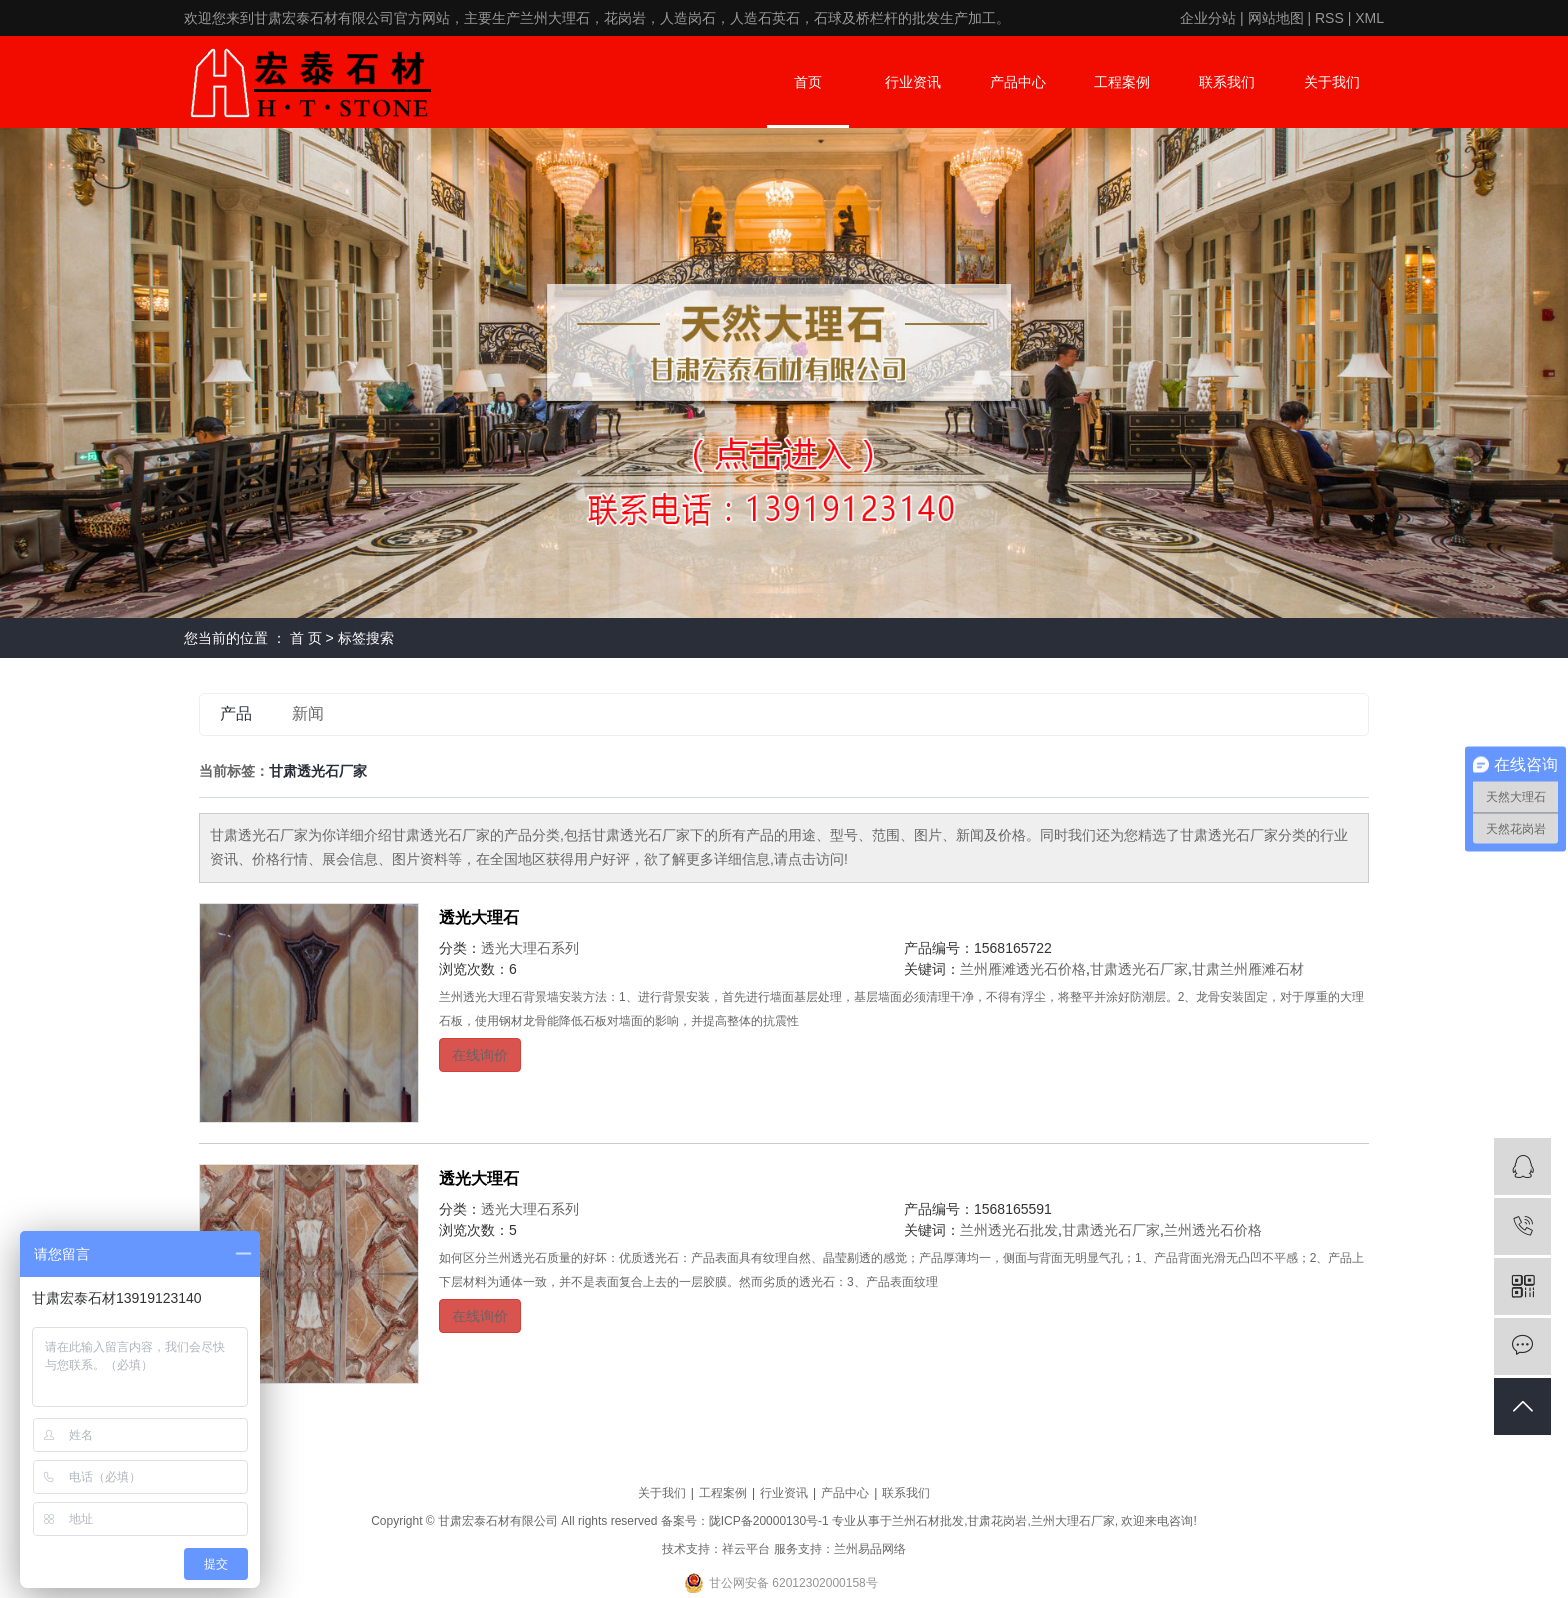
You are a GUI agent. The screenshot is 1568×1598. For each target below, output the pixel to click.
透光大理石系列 (530, 948)
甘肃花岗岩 (997, 1521)
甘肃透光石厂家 (1139, 969)
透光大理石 (479, 917)
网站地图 (1276, 18)
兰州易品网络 (870, 1549)
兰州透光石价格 (1213, 1230)
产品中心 (1018, 82)
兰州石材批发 (928, 1521)
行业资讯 (913, 82)
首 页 (306, 638)
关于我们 (1332, 82)
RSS (1329, 18)
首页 (808, 82)
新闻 (308, 713)
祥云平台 (746, 1549)
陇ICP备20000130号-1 (769, 1521)
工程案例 (1122, 82)
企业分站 (1208, 18)
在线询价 (480, 1055)
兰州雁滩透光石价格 (1023, 969)
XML (1369, 18)
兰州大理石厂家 (1073, 1521)
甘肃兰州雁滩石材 (1248, 969)
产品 (236, 713)
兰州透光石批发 (1009, 1230)
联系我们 (1227, 82)
